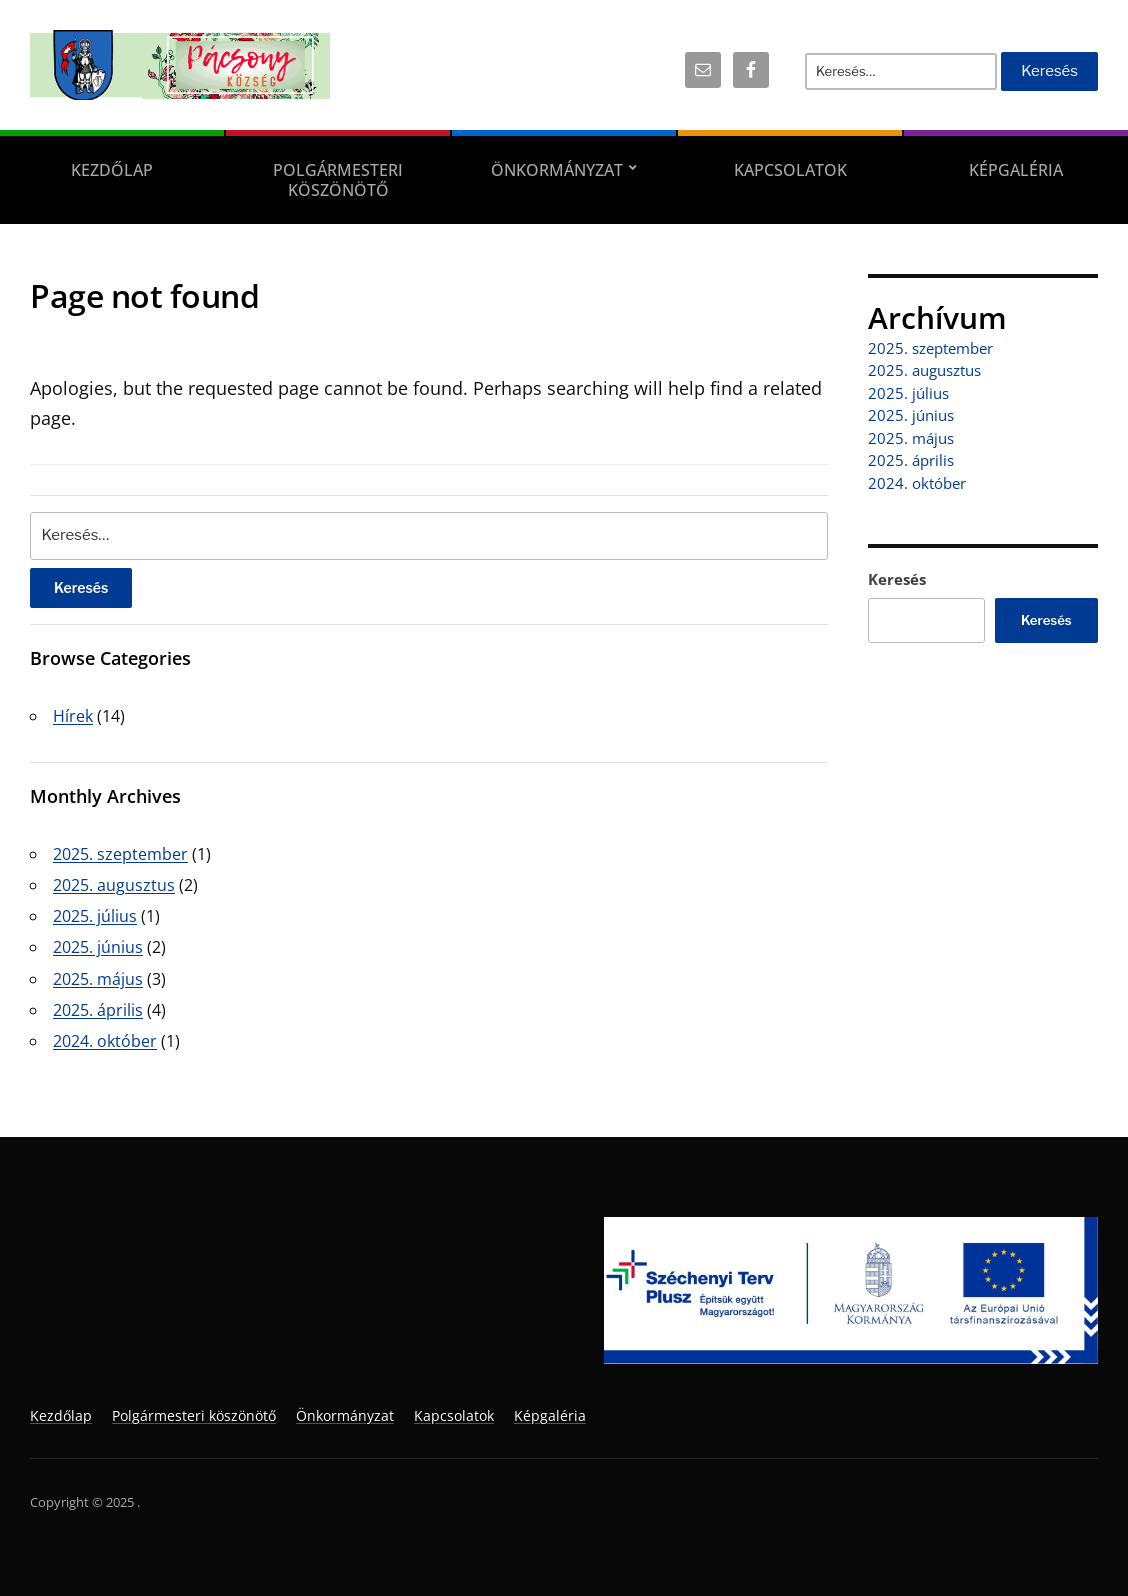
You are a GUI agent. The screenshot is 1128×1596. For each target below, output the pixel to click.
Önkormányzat (557, 170)
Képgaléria (1016, 170)
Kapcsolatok (790, 170)
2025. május (98, 979)
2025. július (95, 916)
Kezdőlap (112, 170)
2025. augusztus (114, 885)
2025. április (98, 1010)
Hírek (73, 716)
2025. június (98, 947)
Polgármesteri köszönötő (338, 180)
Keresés (897, 579)
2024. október (105, 1041)
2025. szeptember (120, 854)
